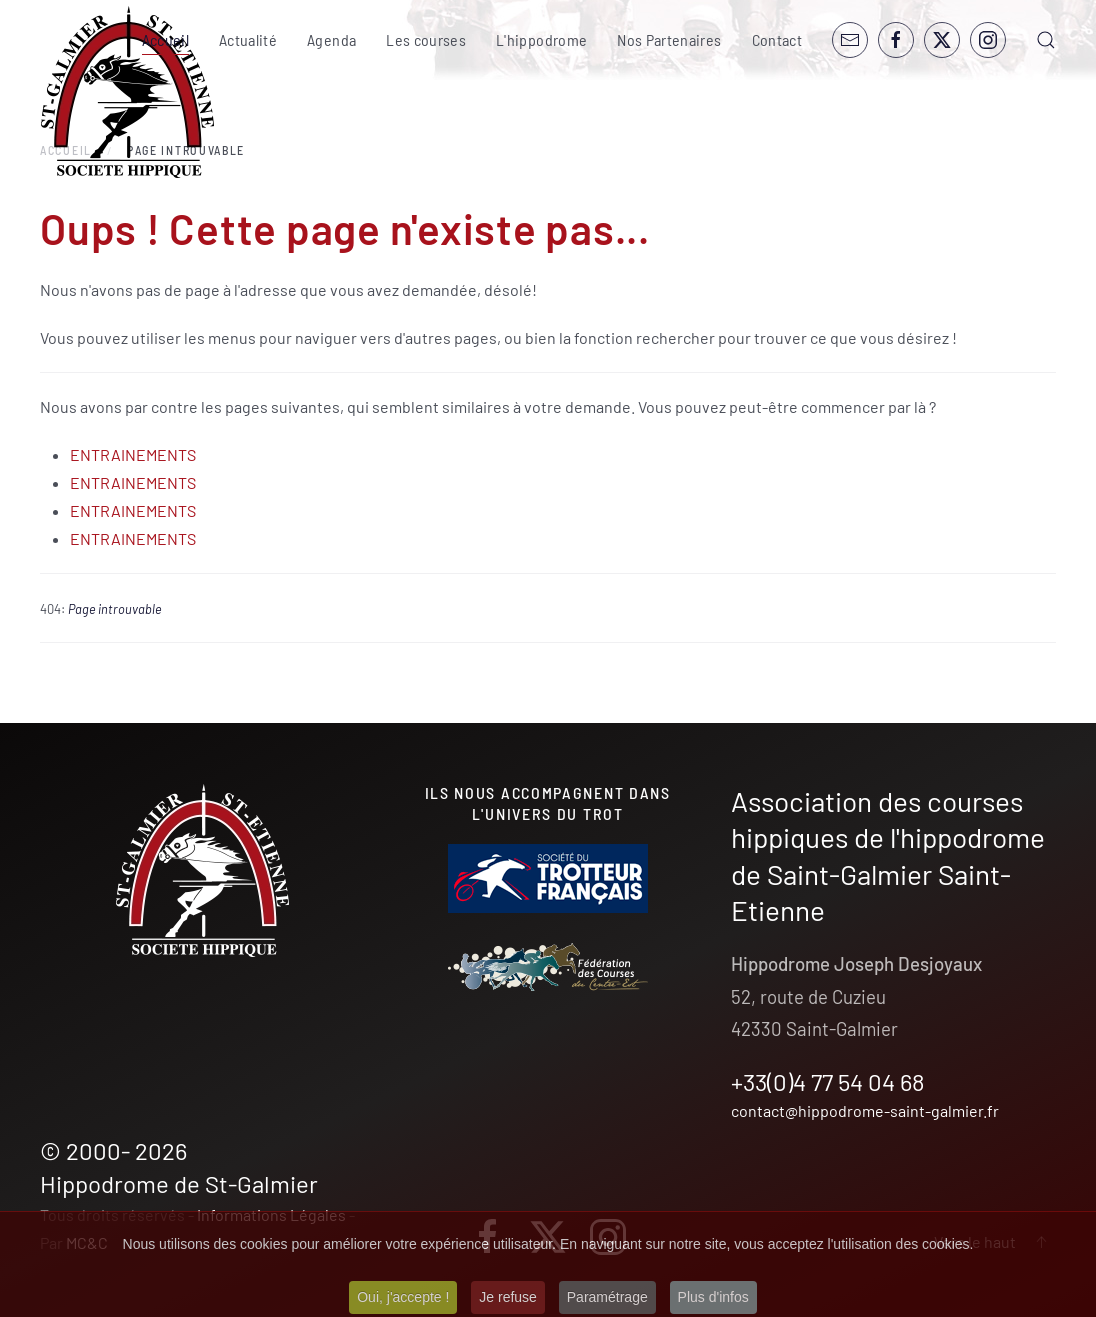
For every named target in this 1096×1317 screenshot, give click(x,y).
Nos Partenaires (669, 39)
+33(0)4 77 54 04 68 (828, 1081)
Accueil (165, 39)
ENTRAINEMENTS (133, 454)
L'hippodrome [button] (541, 39)
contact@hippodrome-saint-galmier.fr (865, 1110)
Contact (777, 39)
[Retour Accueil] (127, 92)
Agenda (331, 39)
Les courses (426, 39)
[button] (1046, 40)
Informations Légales (271, 1214)
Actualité (248, 39)
